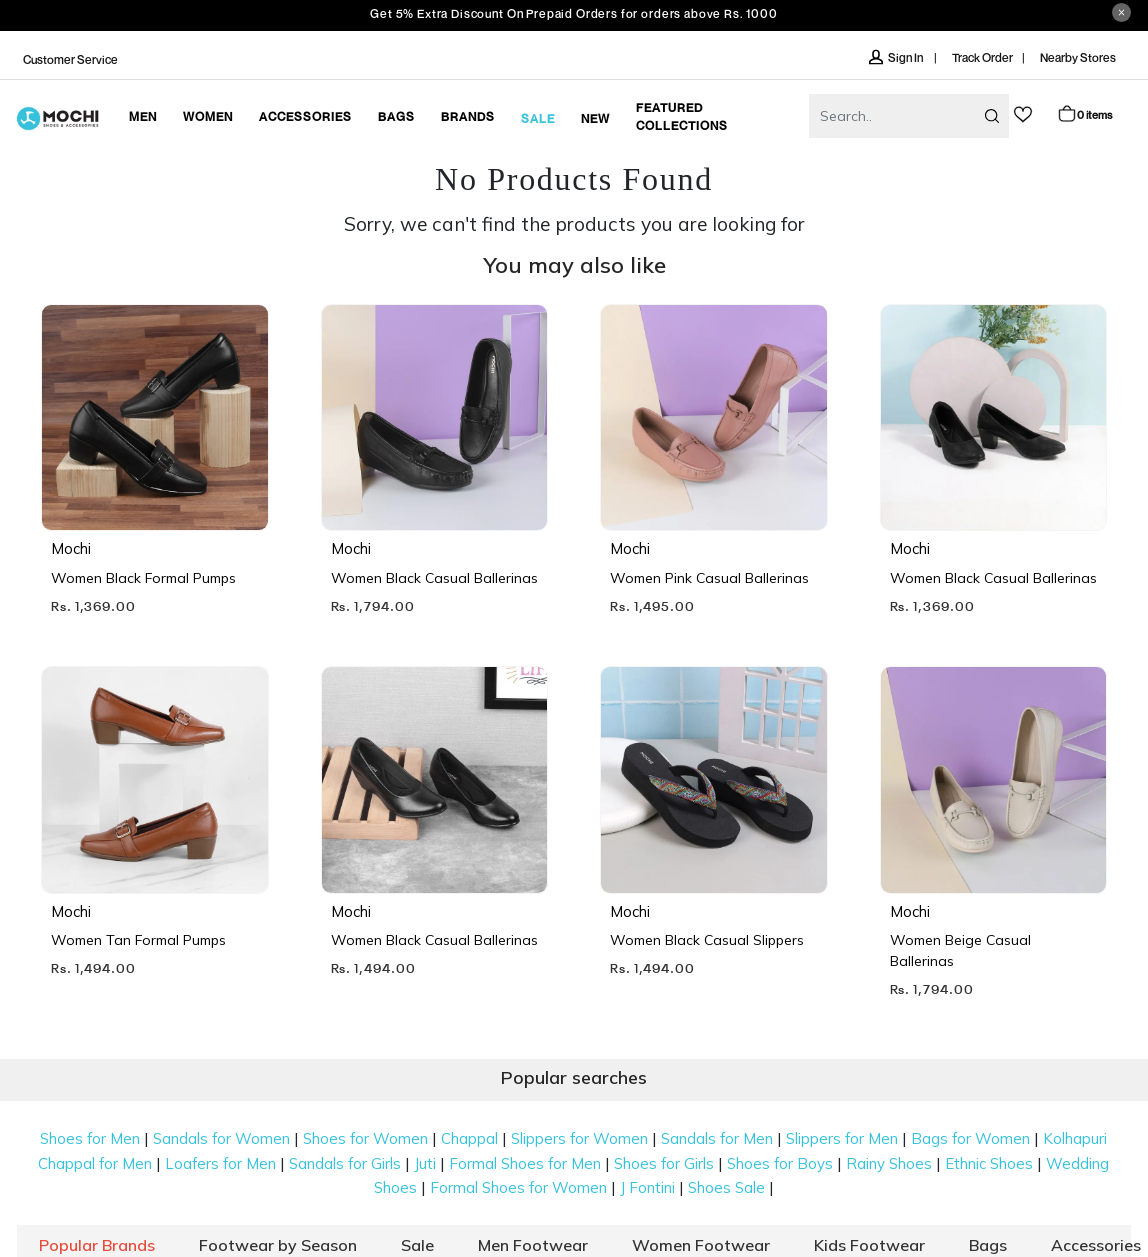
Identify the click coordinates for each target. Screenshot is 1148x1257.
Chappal (469, 1138)
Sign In (897, 57)
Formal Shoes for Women (518, 1187)
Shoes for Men (90, 1138)
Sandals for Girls (345, 1163)
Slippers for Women (579, 1138)
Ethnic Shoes (989, 1163)
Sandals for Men (717, 1138)
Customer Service (70, 59)
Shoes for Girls (664, 1163)
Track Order (982, 57)
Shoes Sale (726, 1187)
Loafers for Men (220, 1163)
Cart (1084, 113)
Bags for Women (970, 1138)
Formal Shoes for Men (525, 1163)
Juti (425, 1163)
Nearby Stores (1078, 57)
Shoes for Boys (780, 1163)
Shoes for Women (365, 1138)
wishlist (1023, 114)
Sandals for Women (221, 1138)
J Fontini (647, 1187)
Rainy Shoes (889, 1163)
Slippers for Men (842, 1138)
